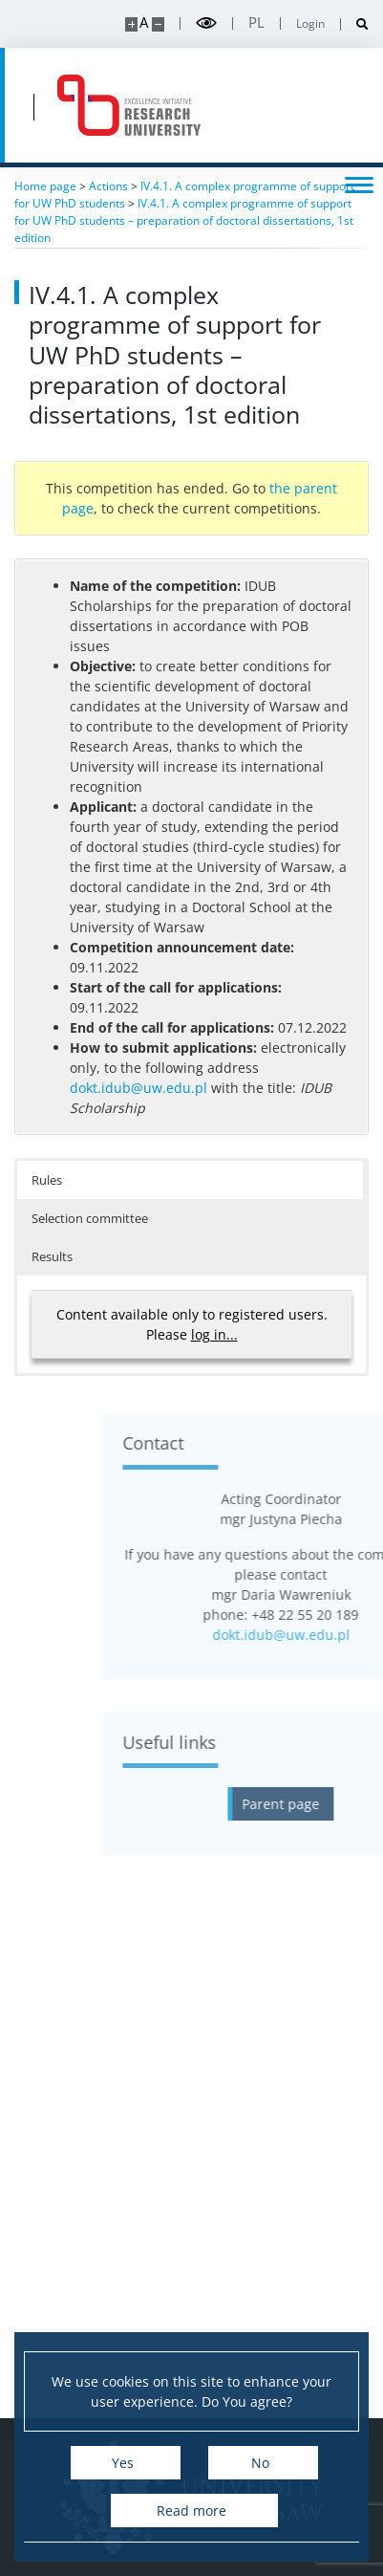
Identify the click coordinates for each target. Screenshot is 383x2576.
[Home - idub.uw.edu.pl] (129, 105)
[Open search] (355, 24)
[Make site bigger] (131, 24)
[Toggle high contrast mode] (206, 23)
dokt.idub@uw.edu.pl (138, 1088)
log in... (214, 1334)
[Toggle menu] (359, 184)
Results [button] (52, 1256)
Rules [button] (47, 1180)
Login (310, 24)
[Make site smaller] (158, 24)
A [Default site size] (143, 22)
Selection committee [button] (90, 1218)
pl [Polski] (256, 22)
